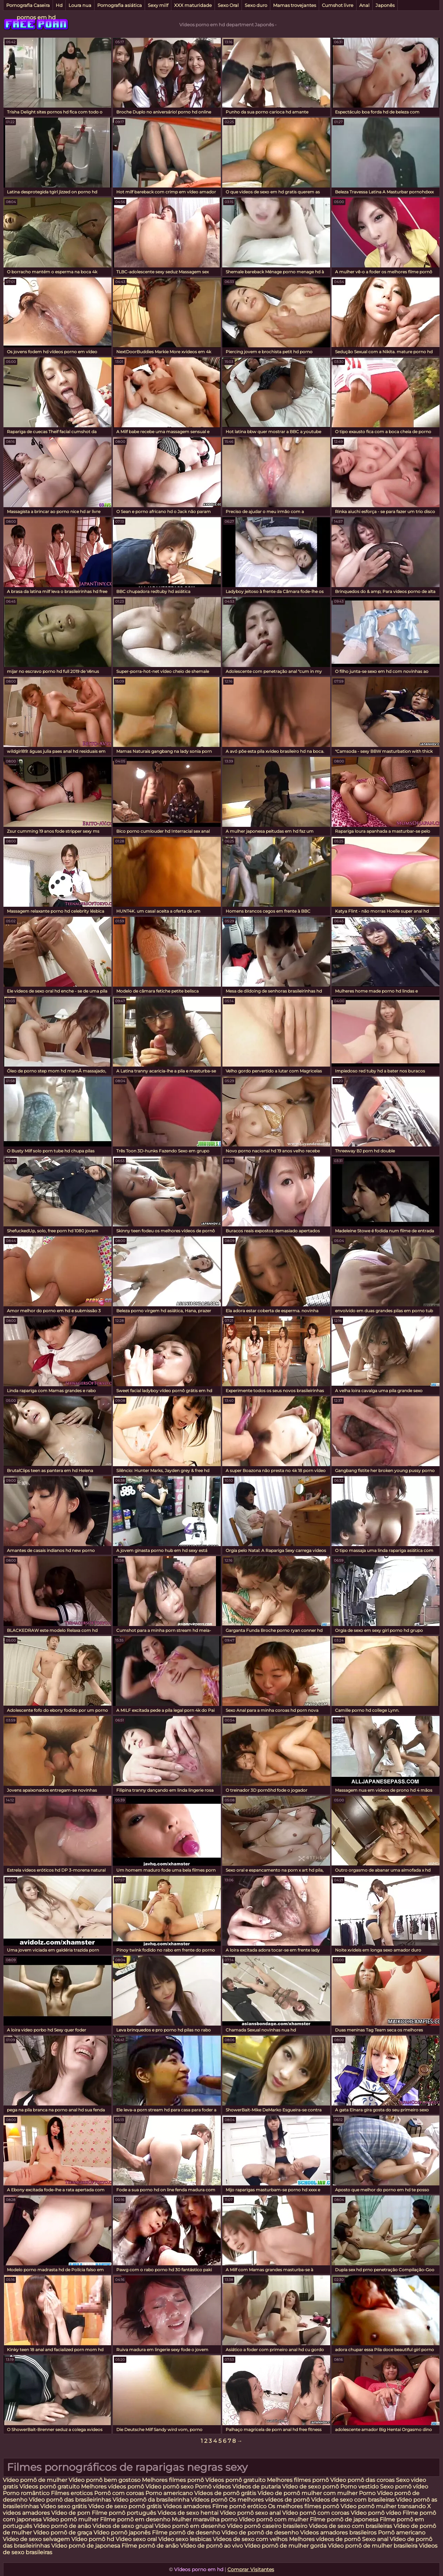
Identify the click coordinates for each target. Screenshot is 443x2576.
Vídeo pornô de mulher (35, 2480)
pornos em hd (36, 17)
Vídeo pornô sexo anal (250, 2513)
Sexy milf (158, 5)
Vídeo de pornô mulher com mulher (307, 2493)
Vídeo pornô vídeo (376, 2513)
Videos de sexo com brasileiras (353, 2499)
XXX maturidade (193, 5)
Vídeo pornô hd (93, 2539)
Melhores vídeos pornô (112, 2486)
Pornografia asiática (119, 5)
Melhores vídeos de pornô (325, 2539)
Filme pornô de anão (150, 2545)
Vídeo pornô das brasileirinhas (70, 2499)
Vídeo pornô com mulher (273, 2519)
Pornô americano (401, 2532)
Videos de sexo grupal (122, 2526)
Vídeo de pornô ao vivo (211, 2545)
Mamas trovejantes (294, 5)
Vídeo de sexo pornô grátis (125, 2506)
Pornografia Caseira (28, 5)
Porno (367, 2493)
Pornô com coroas (119, 2493)
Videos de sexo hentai (187, 2513)
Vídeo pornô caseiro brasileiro (267, 2526)
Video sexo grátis (63, 2506)
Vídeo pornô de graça (62, 2532)
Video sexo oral (136, 2539)
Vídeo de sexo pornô (310, 2486)
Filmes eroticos (72, 2493)
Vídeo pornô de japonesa (85, 2545)
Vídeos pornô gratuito (235, 2480)
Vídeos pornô (209, 2499)
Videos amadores (187, 2506)
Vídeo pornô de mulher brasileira (373, 2545)
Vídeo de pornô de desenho (261, 2532)
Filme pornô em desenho (135, 2519)
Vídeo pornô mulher (71, 2519)
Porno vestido (360, 2486)
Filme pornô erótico (239, 2506)
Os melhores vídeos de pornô (269, 2499)
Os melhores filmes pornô (303, 2506)
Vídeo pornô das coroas (362, 2480)
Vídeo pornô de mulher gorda (285, 2545)
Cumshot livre (337, 5)
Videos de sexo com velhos (250, 2539)
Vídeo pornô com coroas (315, 2513)
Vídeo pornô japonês (122, 2532)
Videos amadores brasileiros (338, 2532)
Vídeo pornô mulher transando (383, 2506)
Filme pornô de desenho (186, 2532)
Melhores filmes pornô (173, 2480)
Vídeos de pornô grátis (225, 2493)
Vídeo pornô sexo (170, 2486)
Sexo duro (256, 5)
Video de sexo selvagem (36, 2539)
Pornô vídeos (213, 2486)
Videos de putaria (256, 2486)
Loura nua (80, 5)
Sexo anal (375, 2539)
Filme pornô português (124, 2513)
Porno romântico (26, 2493)
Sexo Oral (228, 5)
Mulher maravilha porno (204, 2519)
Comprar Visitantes (250, 2569)
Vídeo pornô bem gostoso (105, 2480)
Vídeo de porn (70, 2513)
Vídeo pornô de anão (62, 2526)
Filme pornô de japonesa (344, 2519)
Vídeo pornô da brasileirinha (150, 2499)
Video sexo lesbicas (184, 2539)
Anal (364, 5)
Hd (59, 5)
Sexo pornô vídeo (404, 2486)
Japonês (385, 5)
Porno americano (169, 2493)
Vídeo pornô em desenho (190, 2526)
